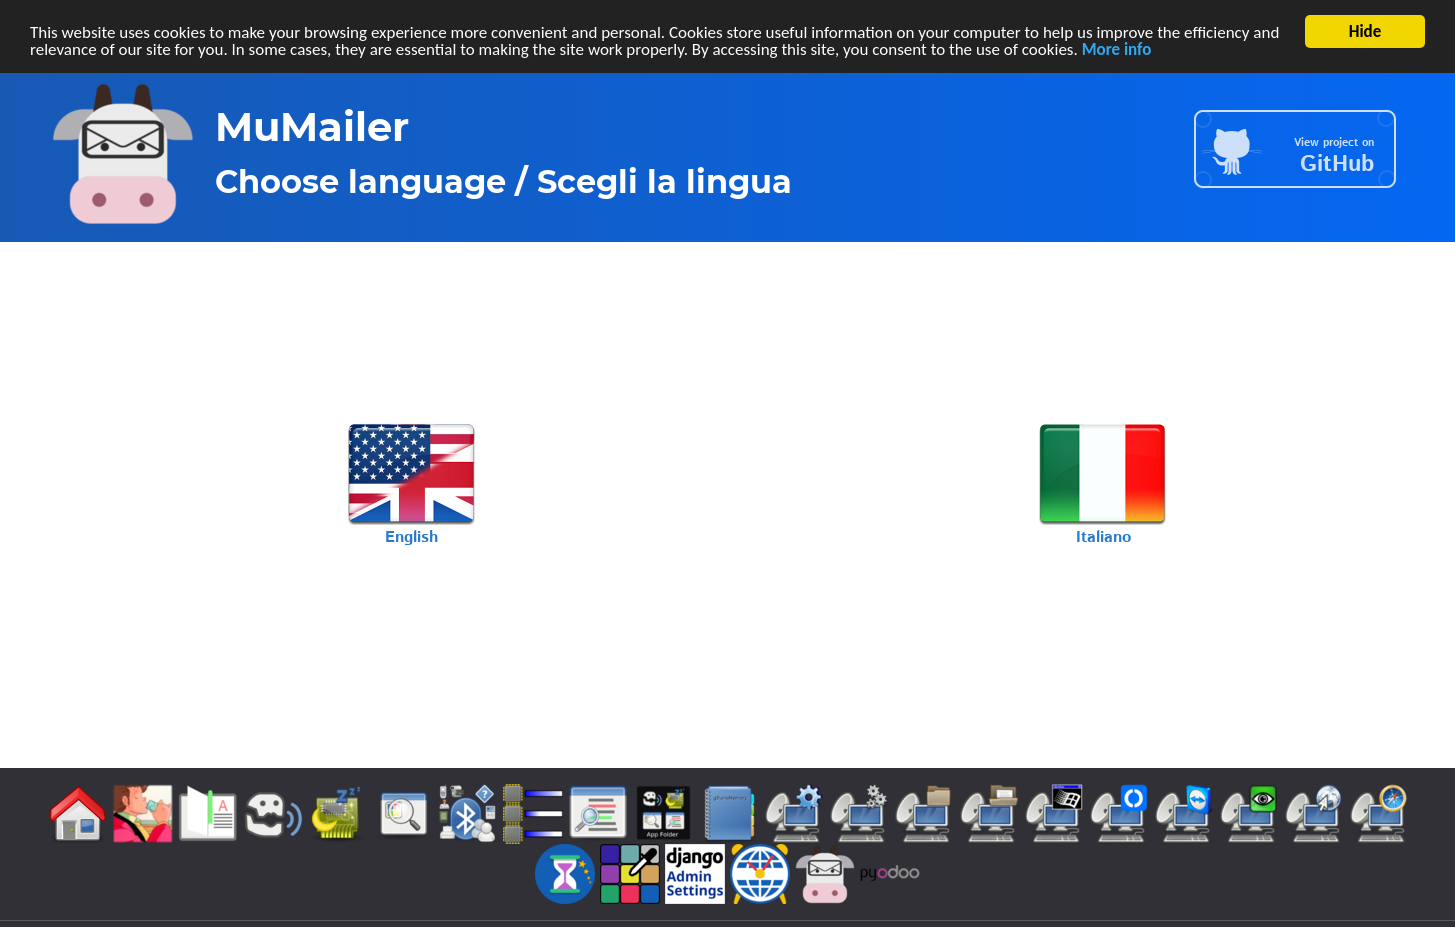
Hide (1365, 31)
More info (1117, 48)
